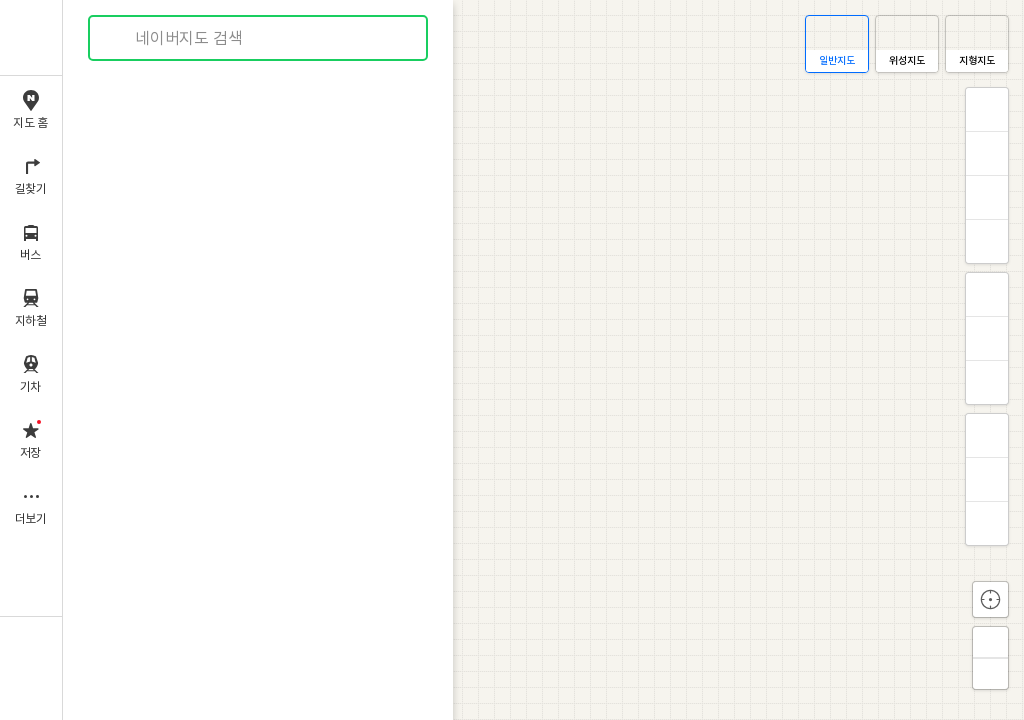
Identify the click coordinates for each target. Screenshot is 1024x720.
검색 (118, 38)
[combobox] (259, 38)
